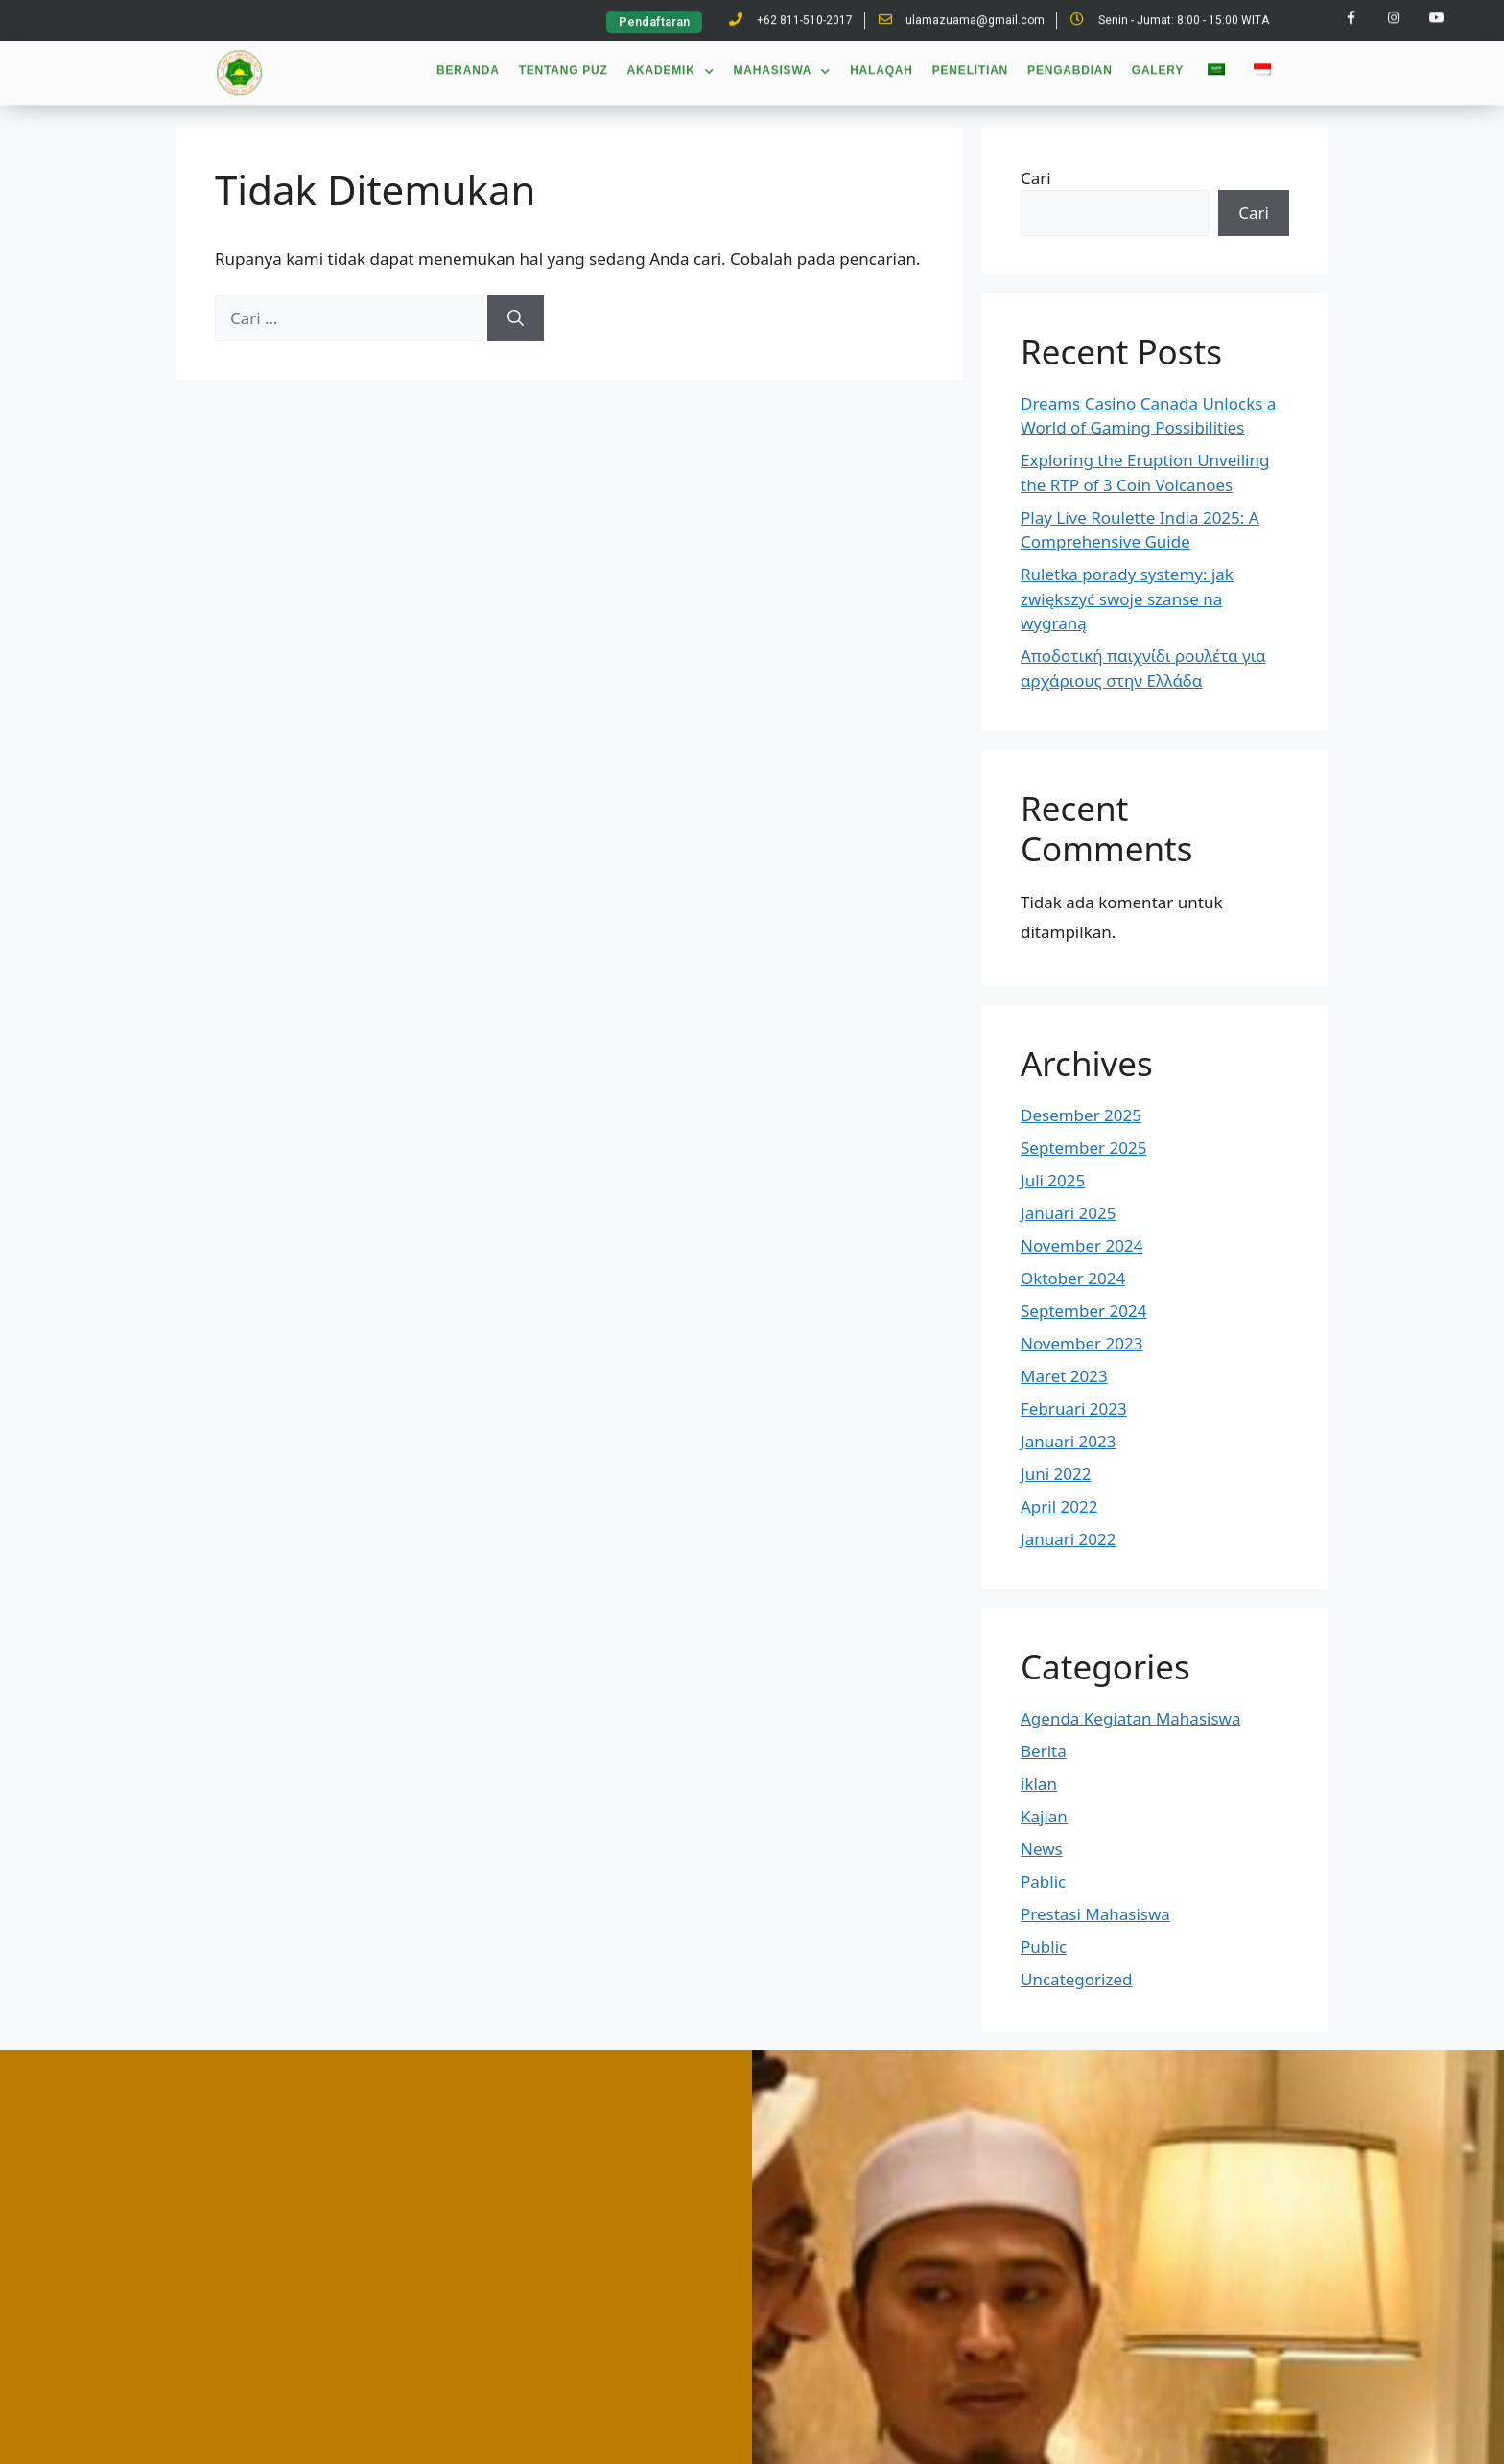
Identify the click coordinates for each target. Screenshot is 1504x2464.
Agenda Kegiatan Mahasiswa (1130, 1718)
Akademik (671, 66)
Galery (1158, 66)
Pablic (1043, 1881)
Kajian (1044, 1816)
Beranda (468, 66)
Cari (1036, 178)
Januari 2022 (1068, 1539)
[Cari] (515, 318)
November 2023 (1081, 1343)
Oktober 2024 (1073, 1278)
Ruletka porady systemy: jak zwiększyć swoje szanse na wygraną (1127, 598)
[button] (654, 17)
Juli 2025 (1053, 1180)
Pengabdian (1070, 66)
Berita (1044, 1751)
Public (1044, 1947)
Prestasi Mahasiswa (1095, 1914)
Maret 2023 (1064, 1376)
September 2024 (1083, 1311)
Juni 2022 (1056, 1474)
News (1042, 1849)
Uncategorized (1077, 1979)
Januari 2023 (1068, 1441)
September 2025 (1083, 1148)
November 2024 (1081, 1245)
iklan (1039, 1783)
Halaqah (881, 66)
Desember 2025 (1081, 1115)
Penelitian (970, 66)
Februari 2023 (1074, 1408)
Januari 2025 (1068, 1213)
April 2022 (1059, 1506)
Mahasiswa (782, 66)
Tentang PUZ (563, 66)
